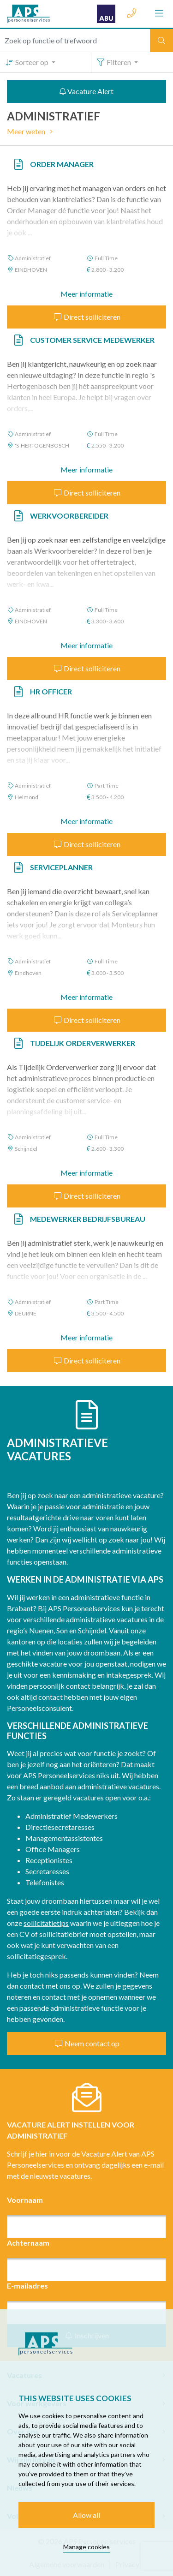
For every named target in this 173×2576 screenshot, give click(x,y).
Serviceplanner (61, 867)
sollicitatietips (46, 1923)
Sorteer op (27, 62)
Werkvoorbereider (69, 515)
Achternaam (28, 2242)
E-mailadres (27, 2285)
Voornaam (25, 2199)
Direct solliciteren (86, 316)
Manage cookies (86, 2547)
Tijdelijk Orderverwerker (82, 1043)
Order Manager (62, 164)
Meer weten (31, 131)
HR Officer (51, 691)
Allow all (86, 2514)
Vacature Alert (86, 91)
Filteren (114, 62)
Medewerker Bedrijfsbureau (87, 1218)
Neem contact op (86, 2043)
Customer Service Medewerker (92, 339)
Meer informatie (86, 293)
